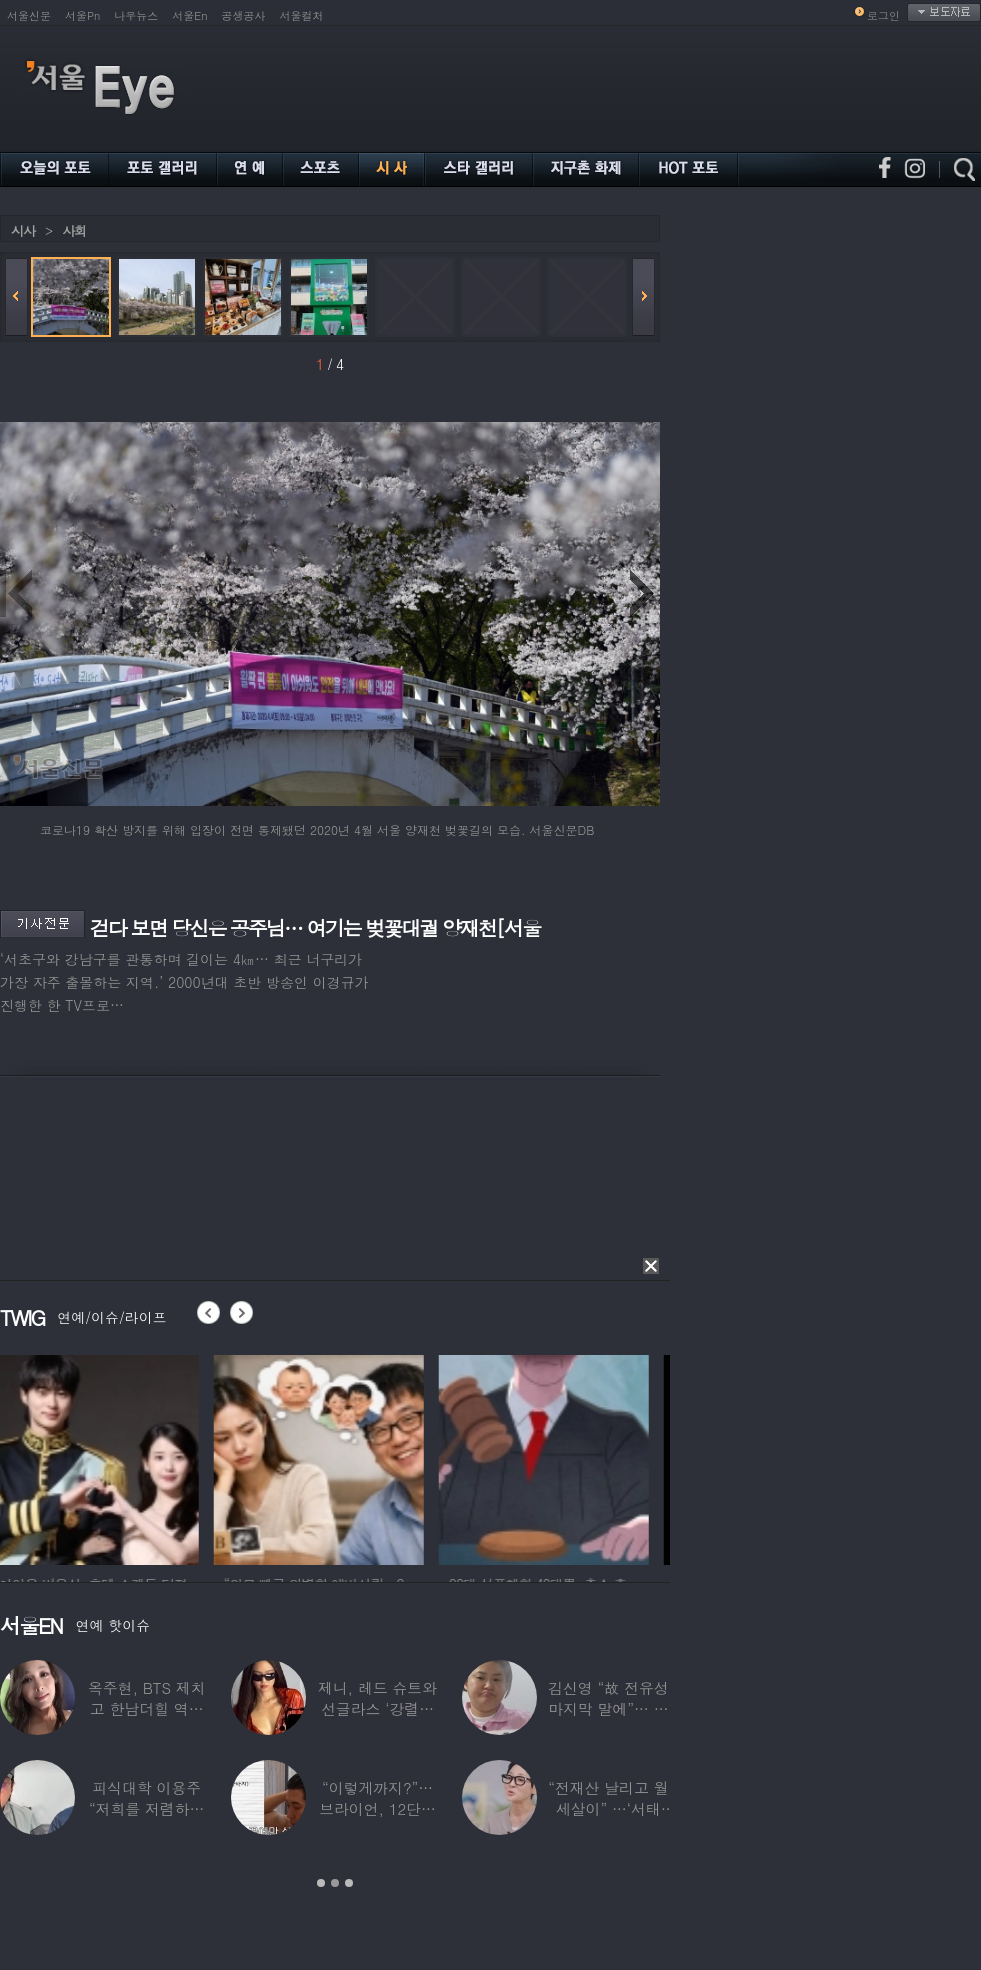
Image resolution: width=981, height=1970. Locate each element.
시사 (23, 230)
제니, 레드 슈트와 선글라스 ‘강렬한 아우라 (377, 1708)
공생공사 (244, 15)
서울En (189, 15)
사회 (74, 230)
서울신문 (29, 15)
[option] (105, 1457)
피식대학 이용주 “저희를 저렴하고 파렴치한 (147, 1808)
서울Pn (82, 15)
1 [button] (321, 1883)
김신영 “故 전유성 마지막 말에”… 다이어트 (608, 1708)
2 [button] (335, 1883)
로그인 (883, 15)
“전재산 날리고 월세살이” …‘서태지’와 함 (608, 1808)
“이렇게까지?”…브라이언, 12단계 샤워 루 (377, 1808)
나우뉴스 (136, 15)
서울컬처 (302, 15)
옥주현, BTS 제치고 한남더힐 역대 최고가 (147, 1708)
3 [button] (349, 1883)
